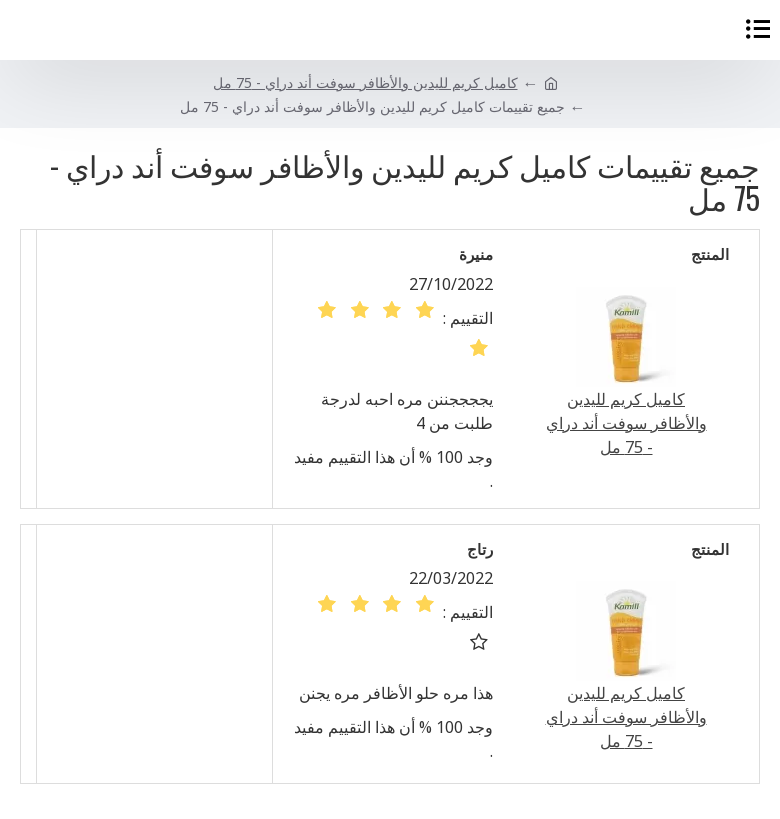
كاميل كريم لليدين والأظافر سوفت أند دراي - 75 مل (365, 82)
